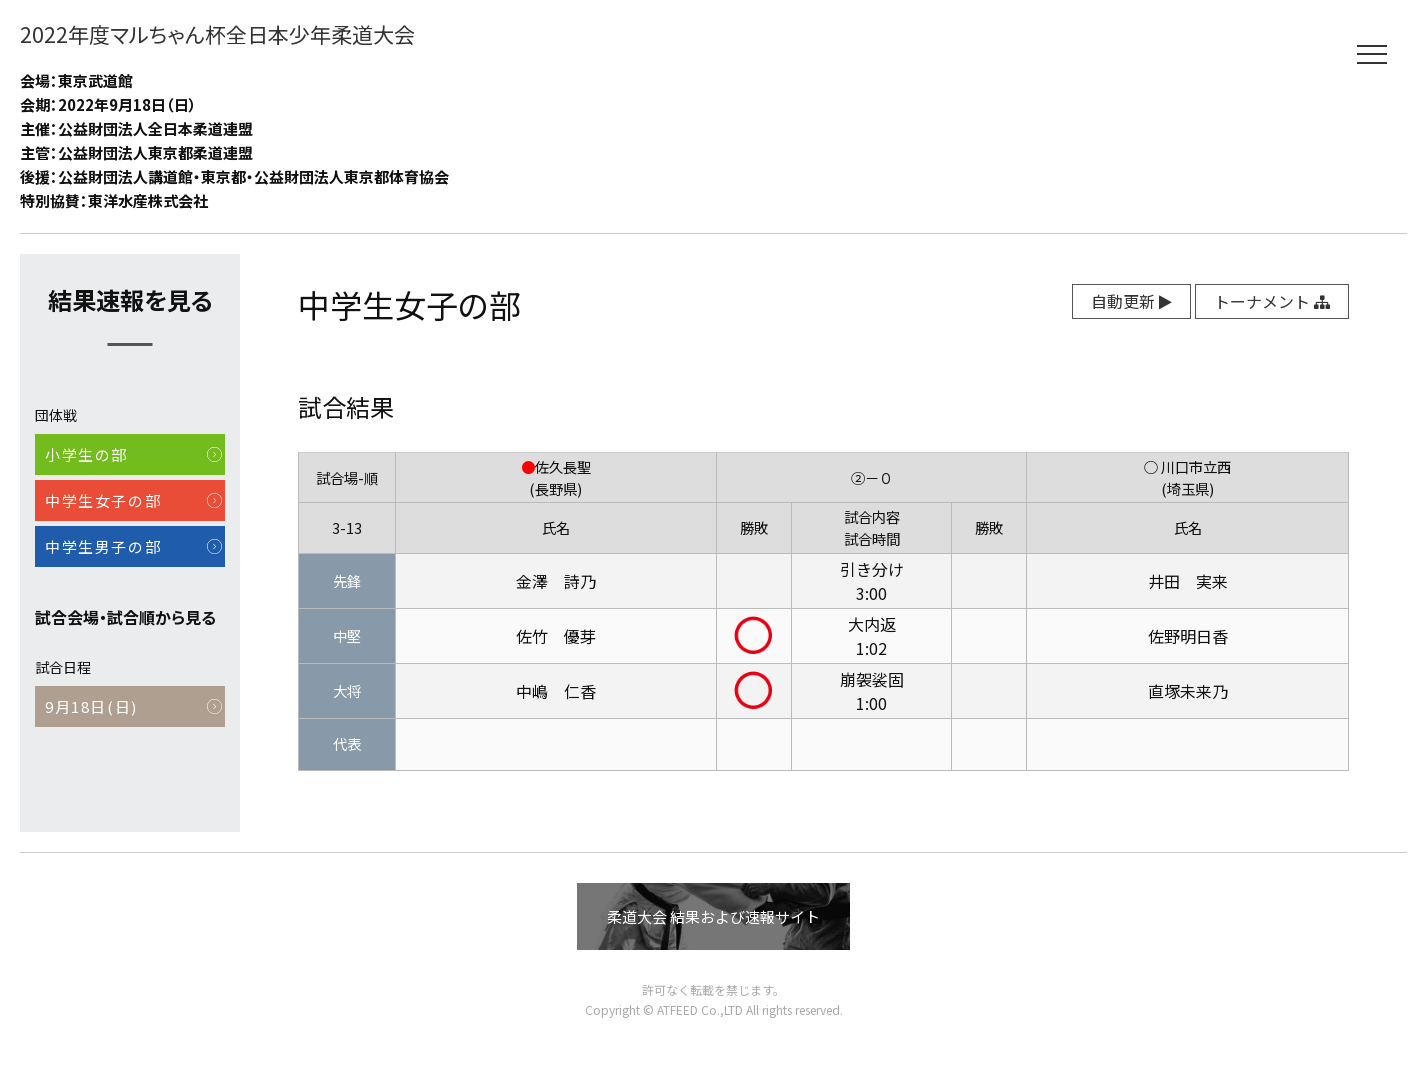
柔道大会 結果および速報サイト (713, 916)
